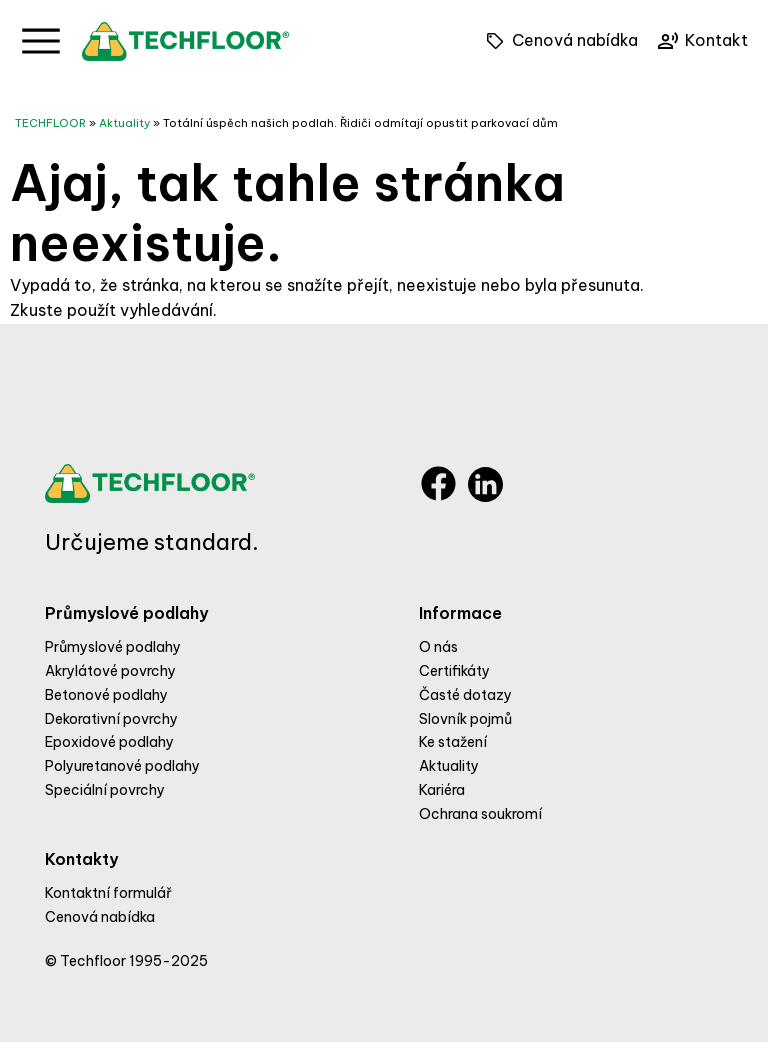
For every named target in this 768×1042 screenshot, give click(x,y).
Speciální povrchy (105, 790)
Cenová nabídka (100, 917)
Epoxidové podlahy (109, 742)
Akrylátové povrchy (110, 671)
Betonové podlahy (106, 695)
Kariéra (442, 790)
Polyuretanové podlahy (122, 766)
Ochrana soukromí (480, 814)
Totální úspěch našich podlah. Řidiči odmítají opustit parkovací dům (360, 123)
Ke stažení (453, 742)
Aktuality (124, 123)
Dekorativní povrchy (111, 719)
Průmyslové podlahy (113, 647)
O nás (438, 647)
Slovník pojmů (465, 719)
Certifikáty (454, 671)
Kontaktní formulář (108, 893)
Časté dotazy (465, 695)
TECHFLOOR (50, 123)
